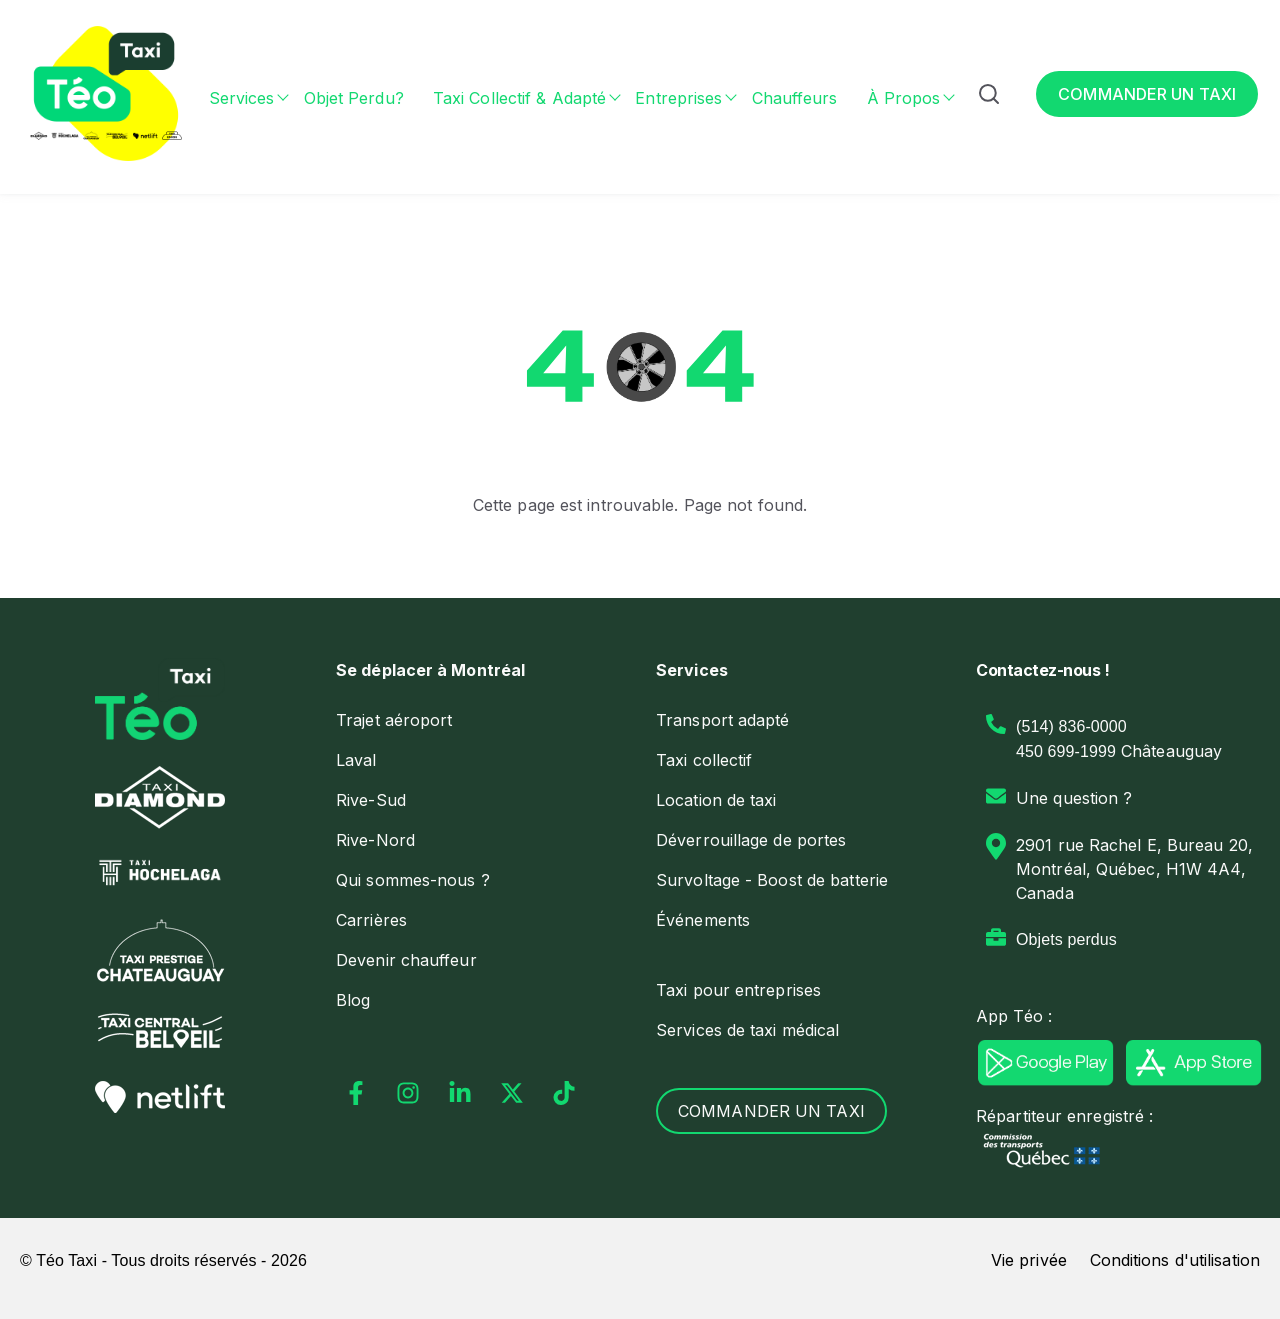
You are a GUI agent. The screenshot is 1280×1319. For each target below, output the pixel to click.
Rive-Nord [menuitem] (375, 840)
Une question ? (1074, 798)
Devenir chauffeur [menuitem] (406, 960)
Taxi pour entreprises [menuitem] (738, 990)
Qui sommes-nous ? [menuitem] (413, 880)
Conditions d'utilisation (1175, 1260)
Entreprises (678, 98)
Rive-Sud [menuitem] (371, 800)
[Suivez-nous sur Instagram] (408, 1093)
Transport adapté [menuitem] (723, 720)
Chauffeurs (795, 98)
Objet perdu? (354, 98)
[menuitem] (480, 670)
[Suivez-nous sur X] (512, 1093)
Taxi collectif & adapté (519, 98)
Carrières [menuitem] (371, 920)
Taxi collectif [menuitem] (704, 760)
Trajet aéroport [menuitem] (394, 720)
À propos (904, 98)
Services (242, 98)
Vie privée (1029, 1260)
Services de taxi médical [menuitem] (747, 1030)
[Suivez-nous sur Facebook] (356, 1093)
